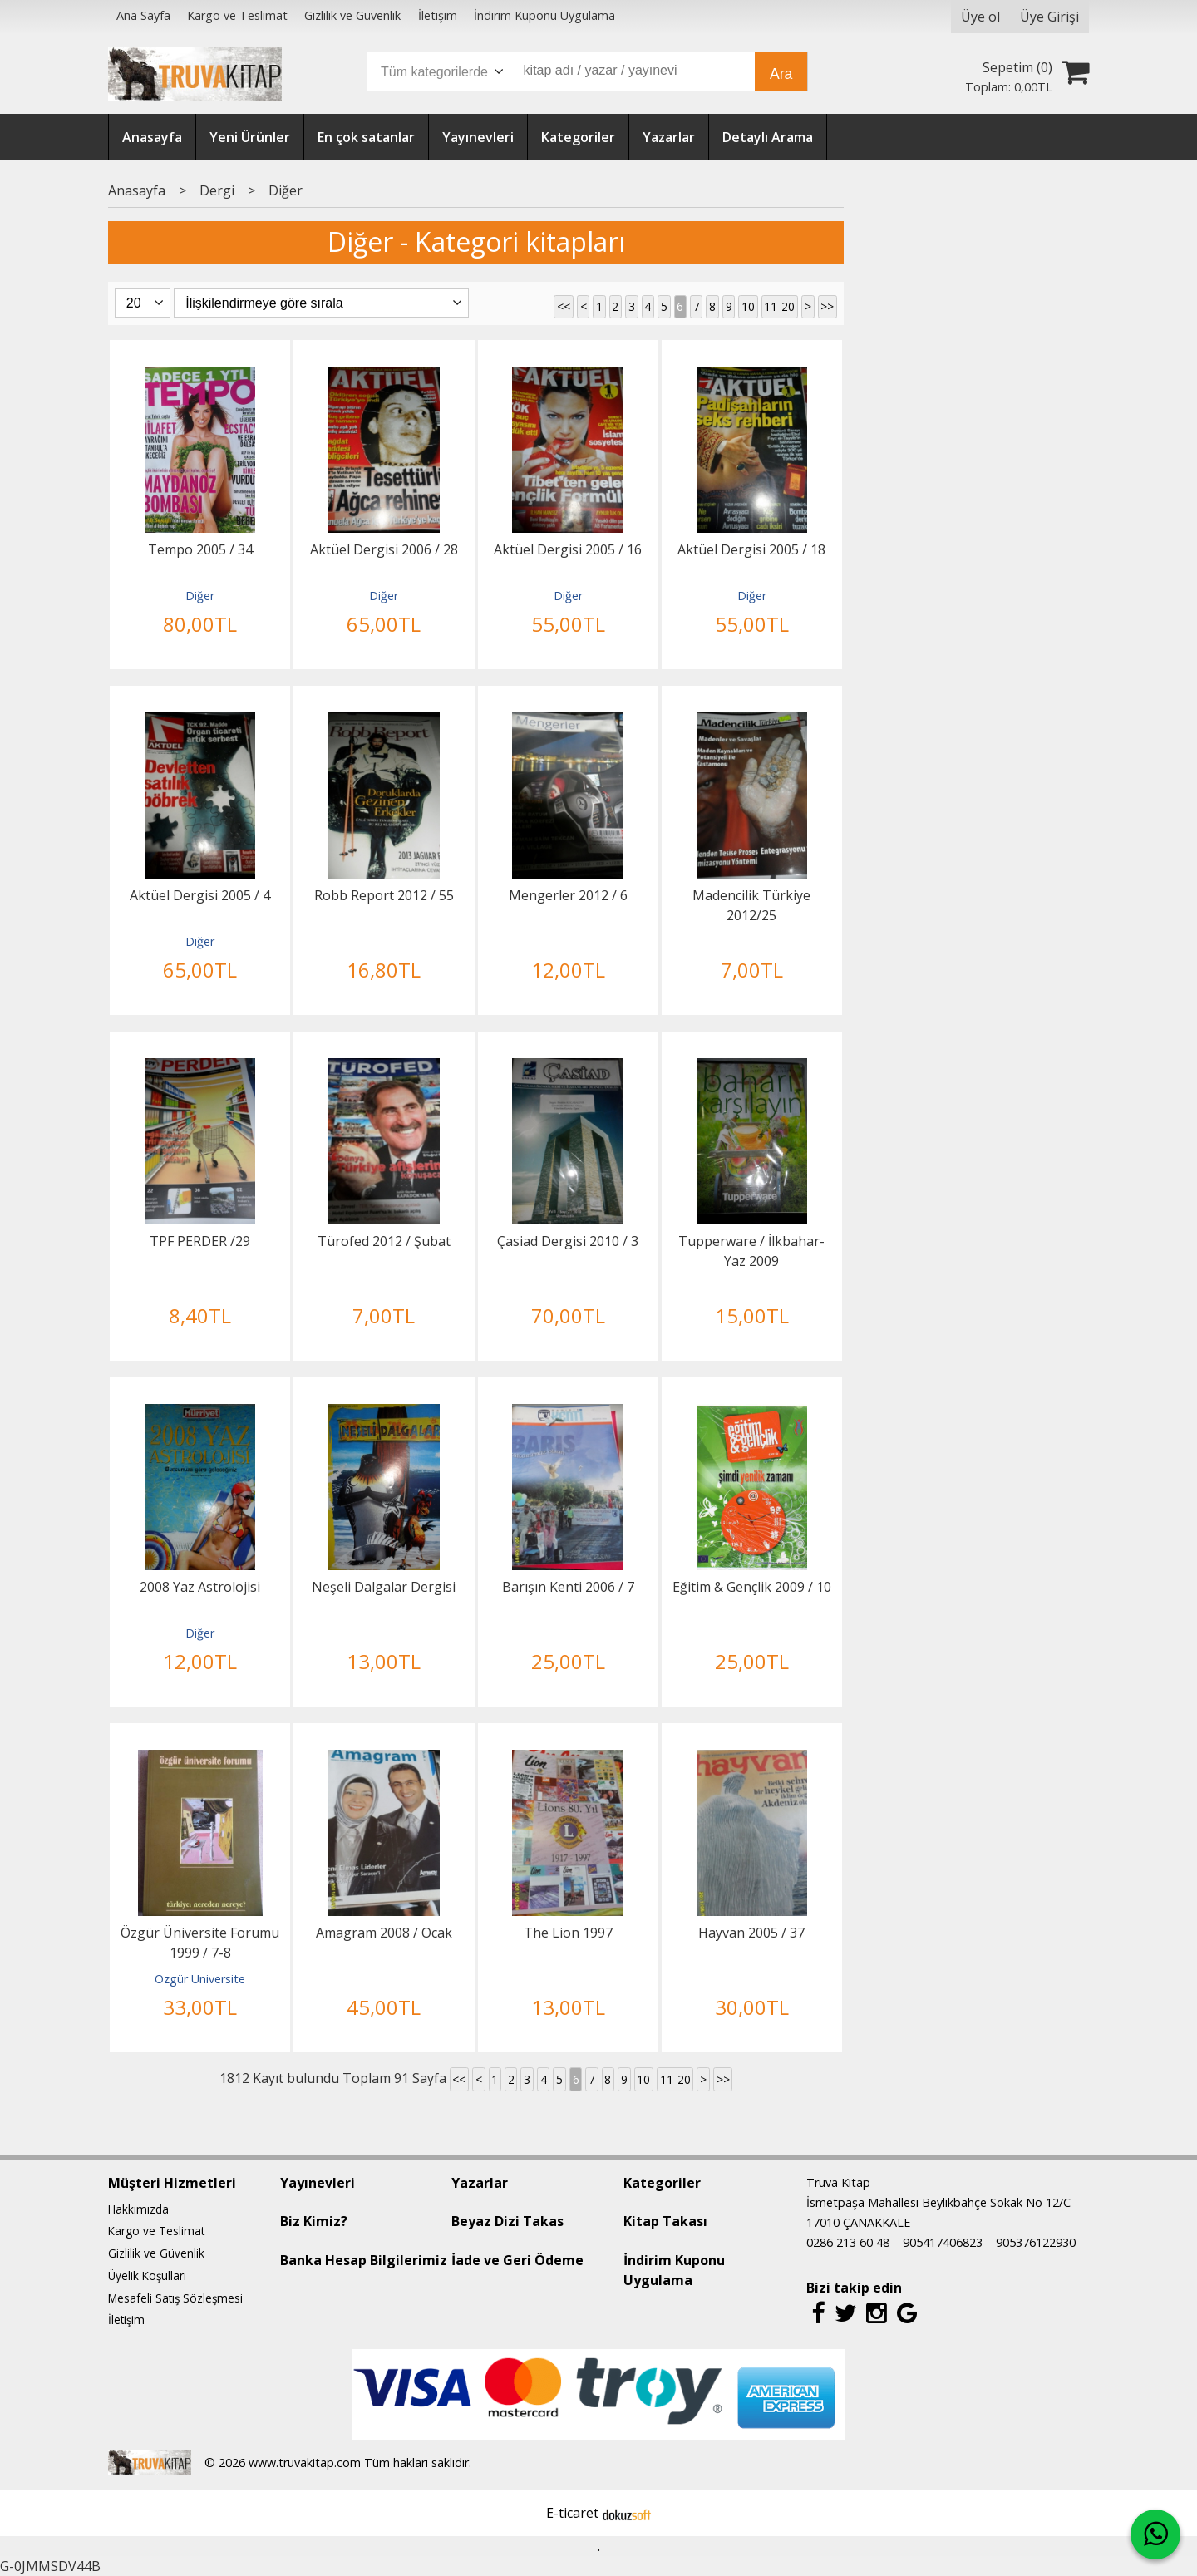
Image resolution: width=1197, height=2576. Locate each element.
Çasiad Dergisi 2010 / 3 (567, 1241)
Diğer (199, 595)
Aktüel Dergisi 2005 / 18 (751, 549)
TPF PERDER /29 (200, 1241)
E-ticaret (572, 2513)
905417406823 (943, 2242)
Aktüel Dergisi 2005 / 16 (568, 549)
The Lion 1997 (568, 1932)
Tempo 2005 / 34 (200, 549)
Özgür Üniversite (200, 1979)
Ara (781, 74)
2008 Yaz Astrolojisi (200, 1587)
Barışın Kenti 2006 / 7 (568, 1587)
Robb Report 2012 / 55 (384, 895)
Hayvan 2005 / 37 (751, 1932)
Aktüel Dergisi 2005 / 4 (200, 895)
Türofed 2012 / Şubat (384, 1241)
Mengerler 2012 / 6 (568, 895)
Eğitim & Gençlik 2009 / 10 (751, 1587)
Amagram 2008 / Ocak (384, 1932)
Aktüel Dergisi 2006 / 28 (384, 549)
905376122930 (1036, 2242)
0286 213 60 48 (847, 2242)
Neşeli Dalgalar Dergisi (384, 1587)
